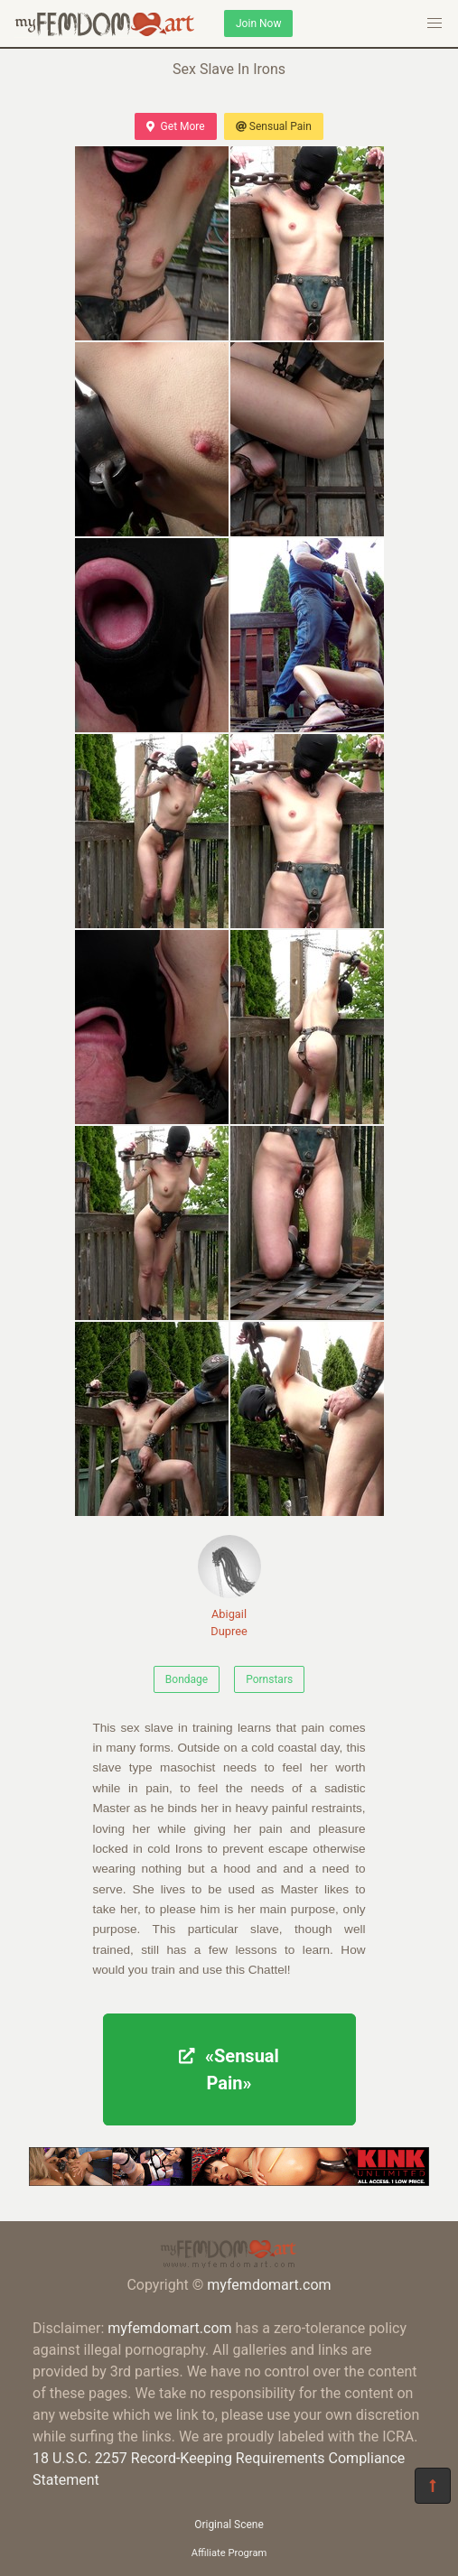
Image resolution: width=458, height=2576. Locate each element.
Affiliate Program (229, 2553)
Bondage (186, 1679)
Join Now (258, 23)
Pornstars (269, 1679)
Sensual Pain (274, 126)
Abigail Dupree (229, 1586)
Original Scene (229, 2524)
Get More (175, 126)
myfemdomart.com (269, 2284)
